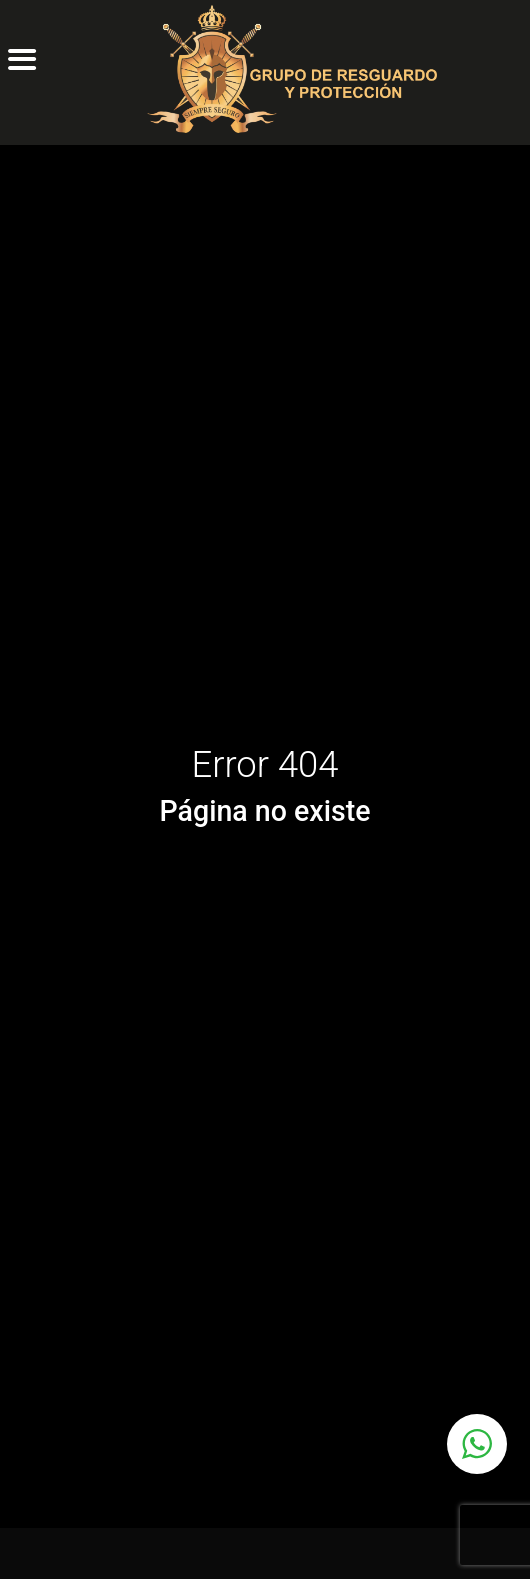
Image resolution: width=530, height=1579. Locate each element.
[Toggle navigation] (11, 141)
